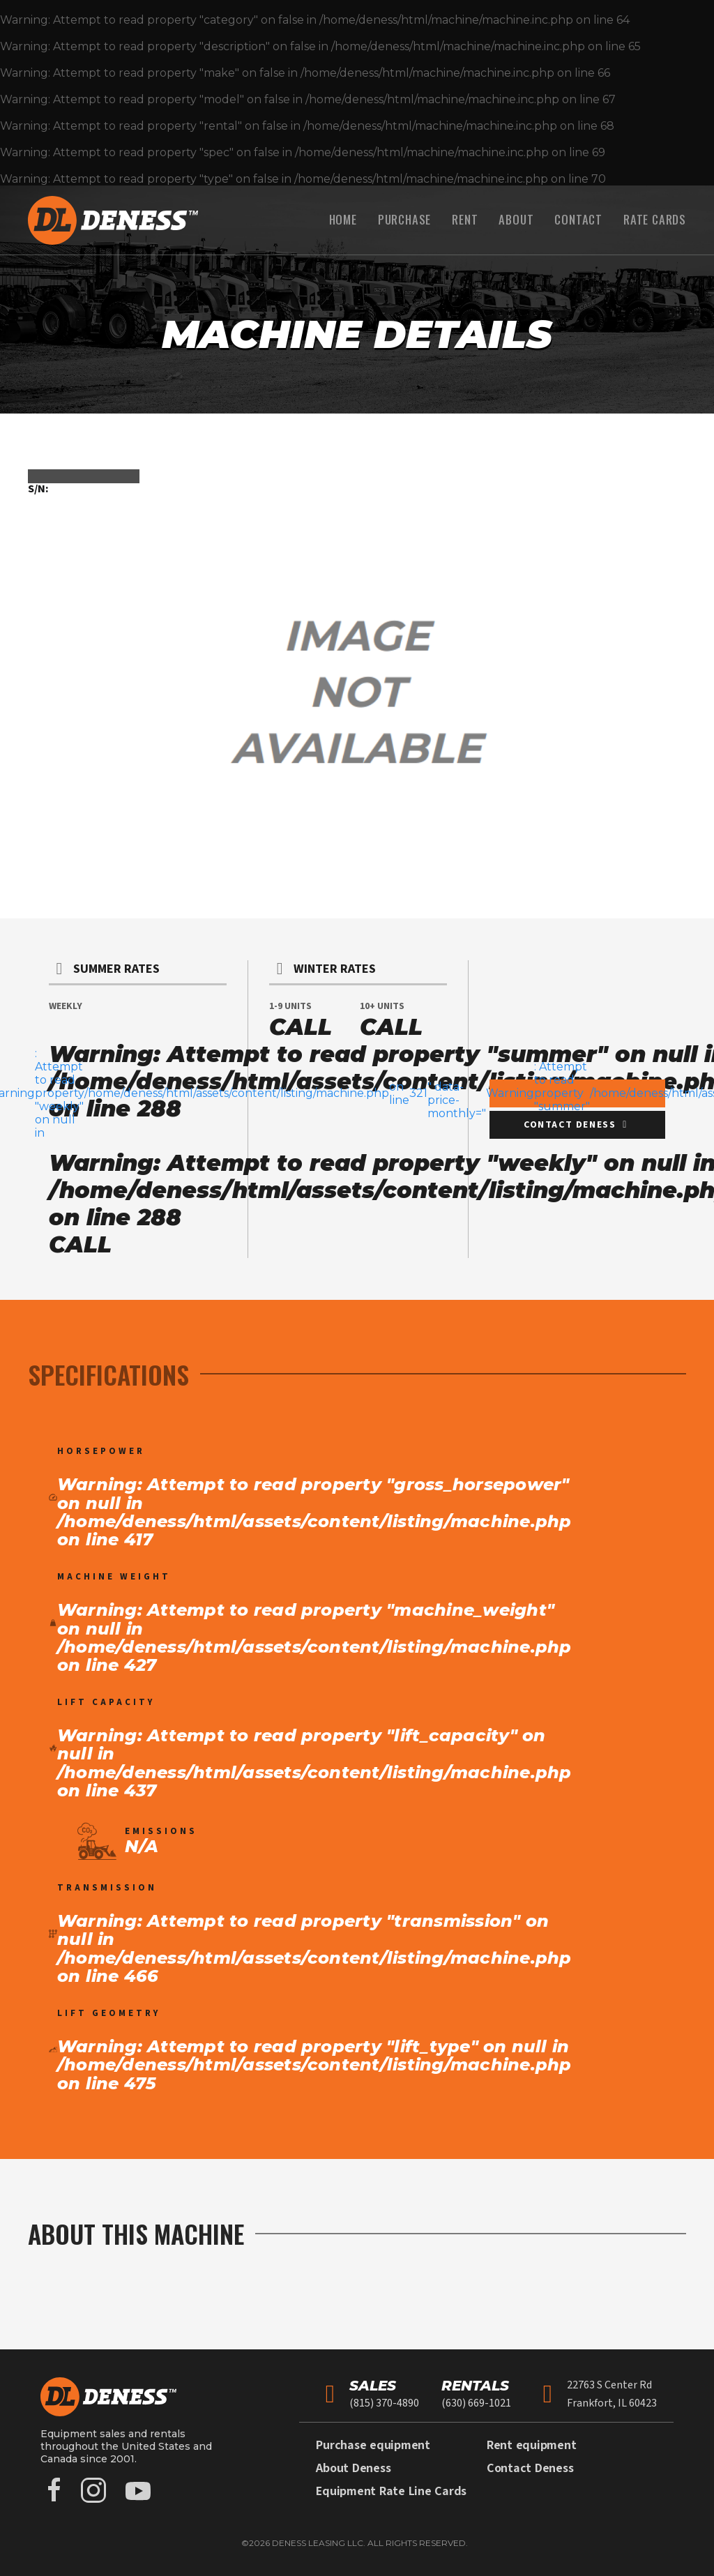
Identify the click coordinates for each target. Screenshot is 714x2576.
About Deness (353, 2468)
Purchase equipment (373, 2445)
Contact (578, 219)
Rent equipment (532, 2445)
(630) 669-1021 (476, 2403)
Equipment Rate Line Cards (391, 2491)
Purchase (404, 219)
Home (343, 219)
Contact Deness (530, 2468)
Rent (465, 219)
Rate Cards (654, 219)
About (516, 219)
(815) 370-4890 (384, 2403)
